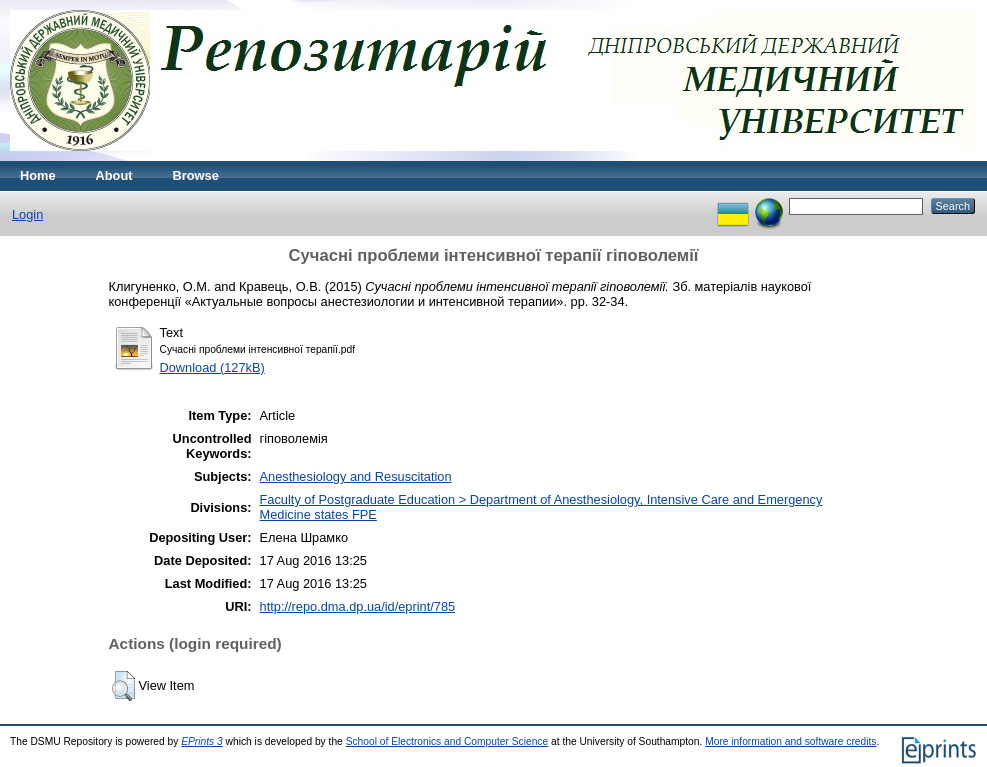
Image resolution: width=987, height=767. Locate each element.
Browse (196, 175)
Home (38, 175)
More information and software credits (790, 741)
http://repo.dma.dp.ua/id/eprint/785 (358, 606)
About (114, 175)
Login (27, 214)
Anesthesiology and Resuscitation (356, 476)
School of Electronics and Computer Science (447, 741)
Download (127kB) (212, 367)
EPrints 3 (202, 741)
